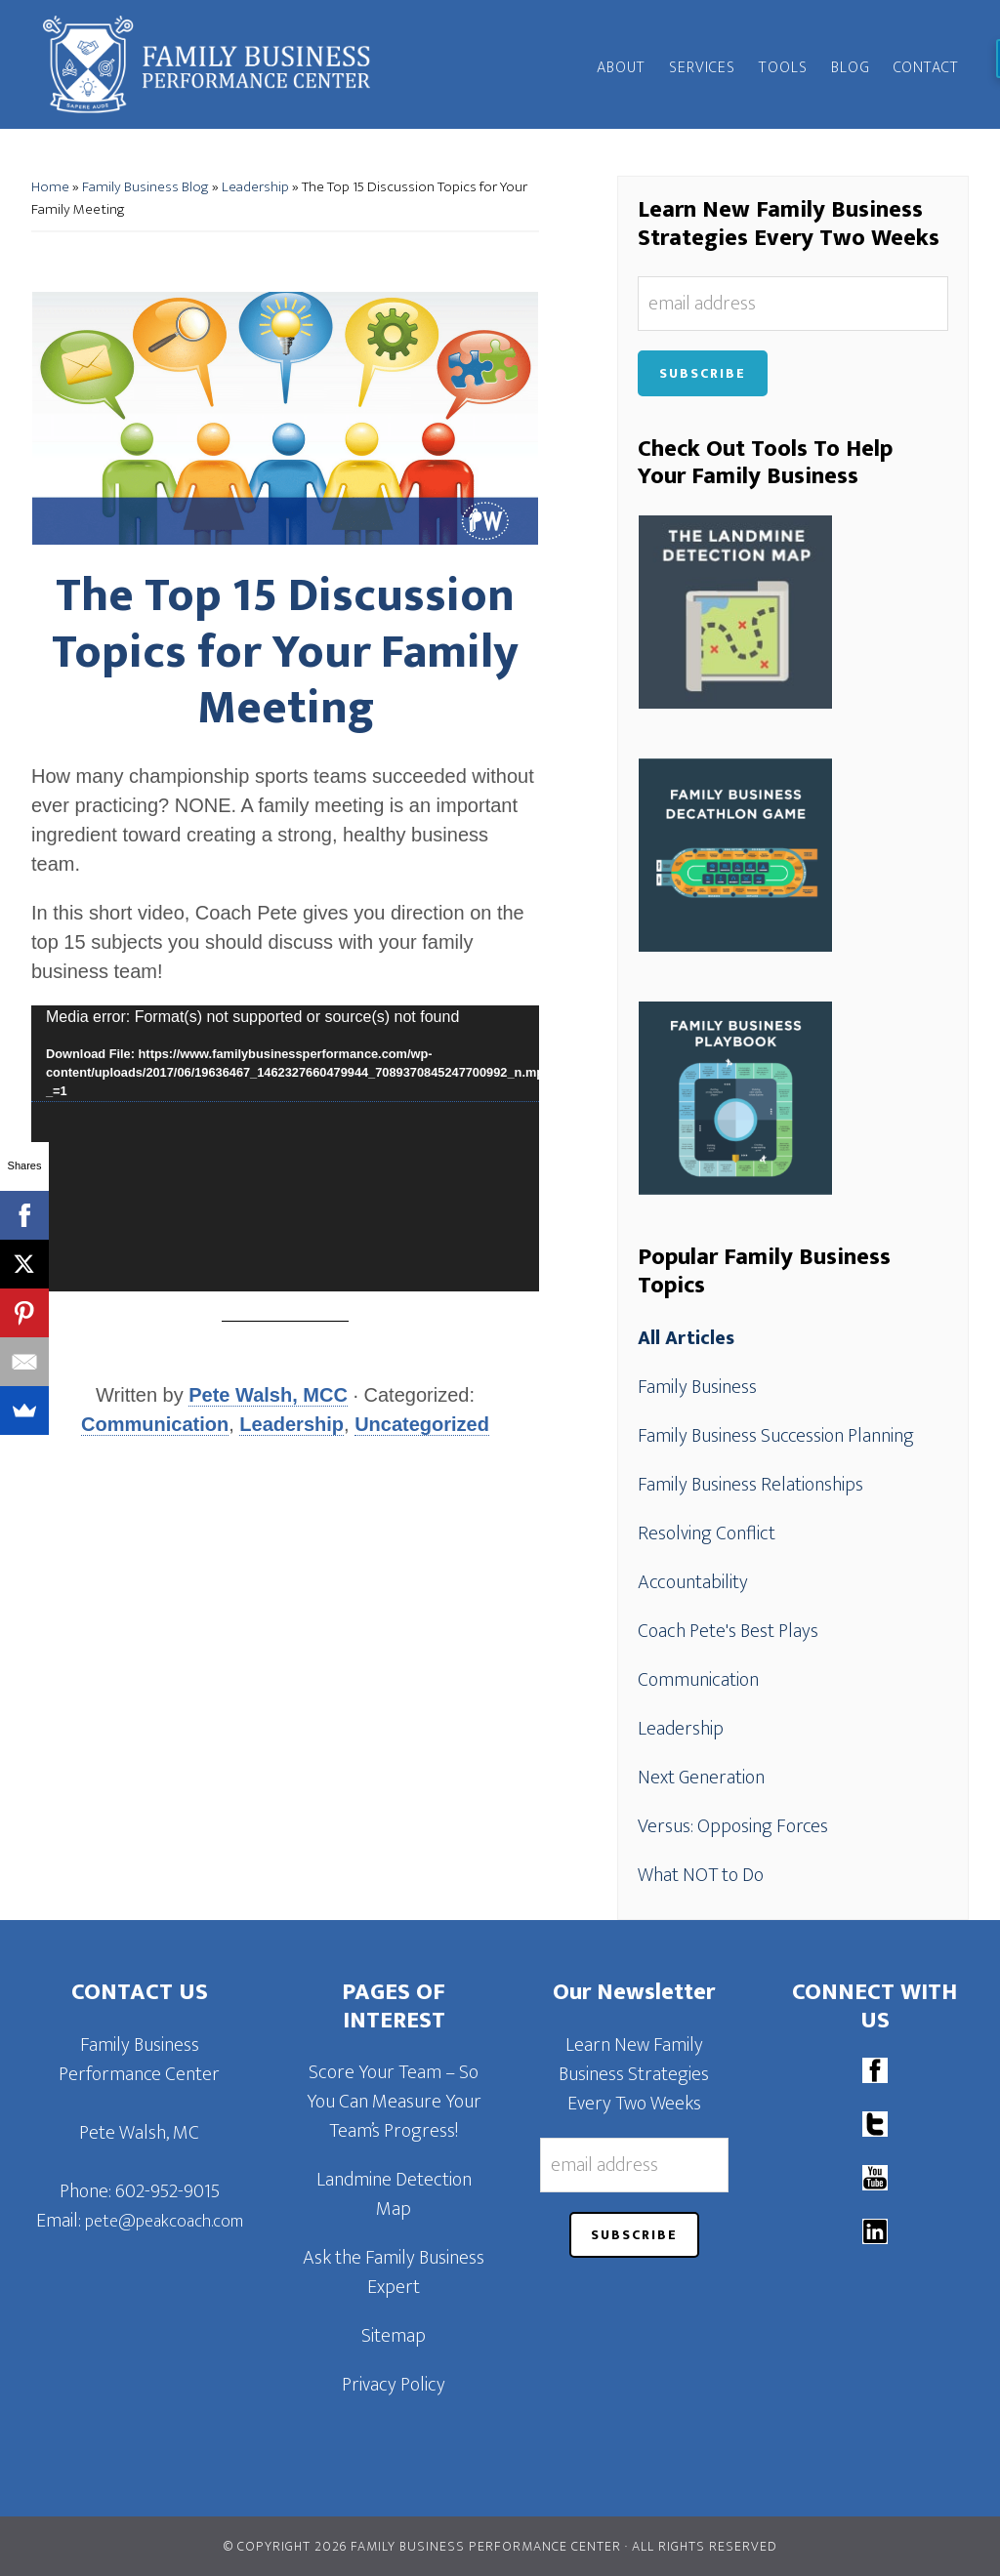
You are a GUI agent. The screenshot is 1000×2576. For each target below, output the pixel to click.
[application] (285, 1148)
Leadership (255, 187)
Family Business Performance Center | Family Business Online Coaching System (207, 64)
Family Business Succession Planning (776, 1435)
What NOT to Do (701, 1875)
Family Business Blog (145, 187)
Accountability (693, 1582)
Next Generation (701, 1777)
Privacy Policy (393, 2384)
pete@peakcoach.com (164, 2221)
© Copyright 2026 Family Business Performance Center (422, 2546)
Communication (155, 1424)
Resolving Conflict (706, 1533)
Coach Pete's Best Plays (728, 1631)
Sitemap (393, 2335)
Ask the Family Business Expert (393, 2272)
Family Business (697, 1387)
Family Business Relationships (750, 1484)
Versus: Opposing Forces (733, 1826)
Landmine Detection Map (394, 2194)
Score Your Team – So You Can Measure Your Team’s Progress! (394, 2101)
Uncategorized (421, 1424)
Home (50, 187)
